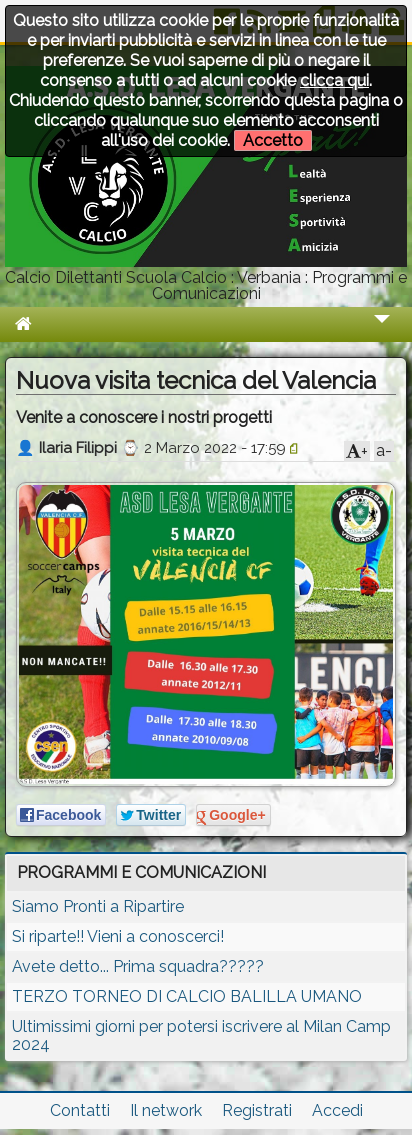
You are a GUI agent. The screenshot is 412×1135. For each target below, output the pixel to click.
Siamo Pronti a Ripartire (98, 906)
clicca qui (334, 80)
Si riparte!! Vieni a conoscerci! (118, 936)
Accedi (337, 1110)
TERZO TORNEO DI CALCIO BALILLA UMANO (187, 996)
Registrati (257, 1110)
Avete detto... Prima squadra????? (138, 966)
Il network (166, 1110)
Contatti (80, 1110)
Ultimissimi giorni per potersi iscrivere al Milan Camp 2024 (201, 1035)
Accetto (273, 140)
